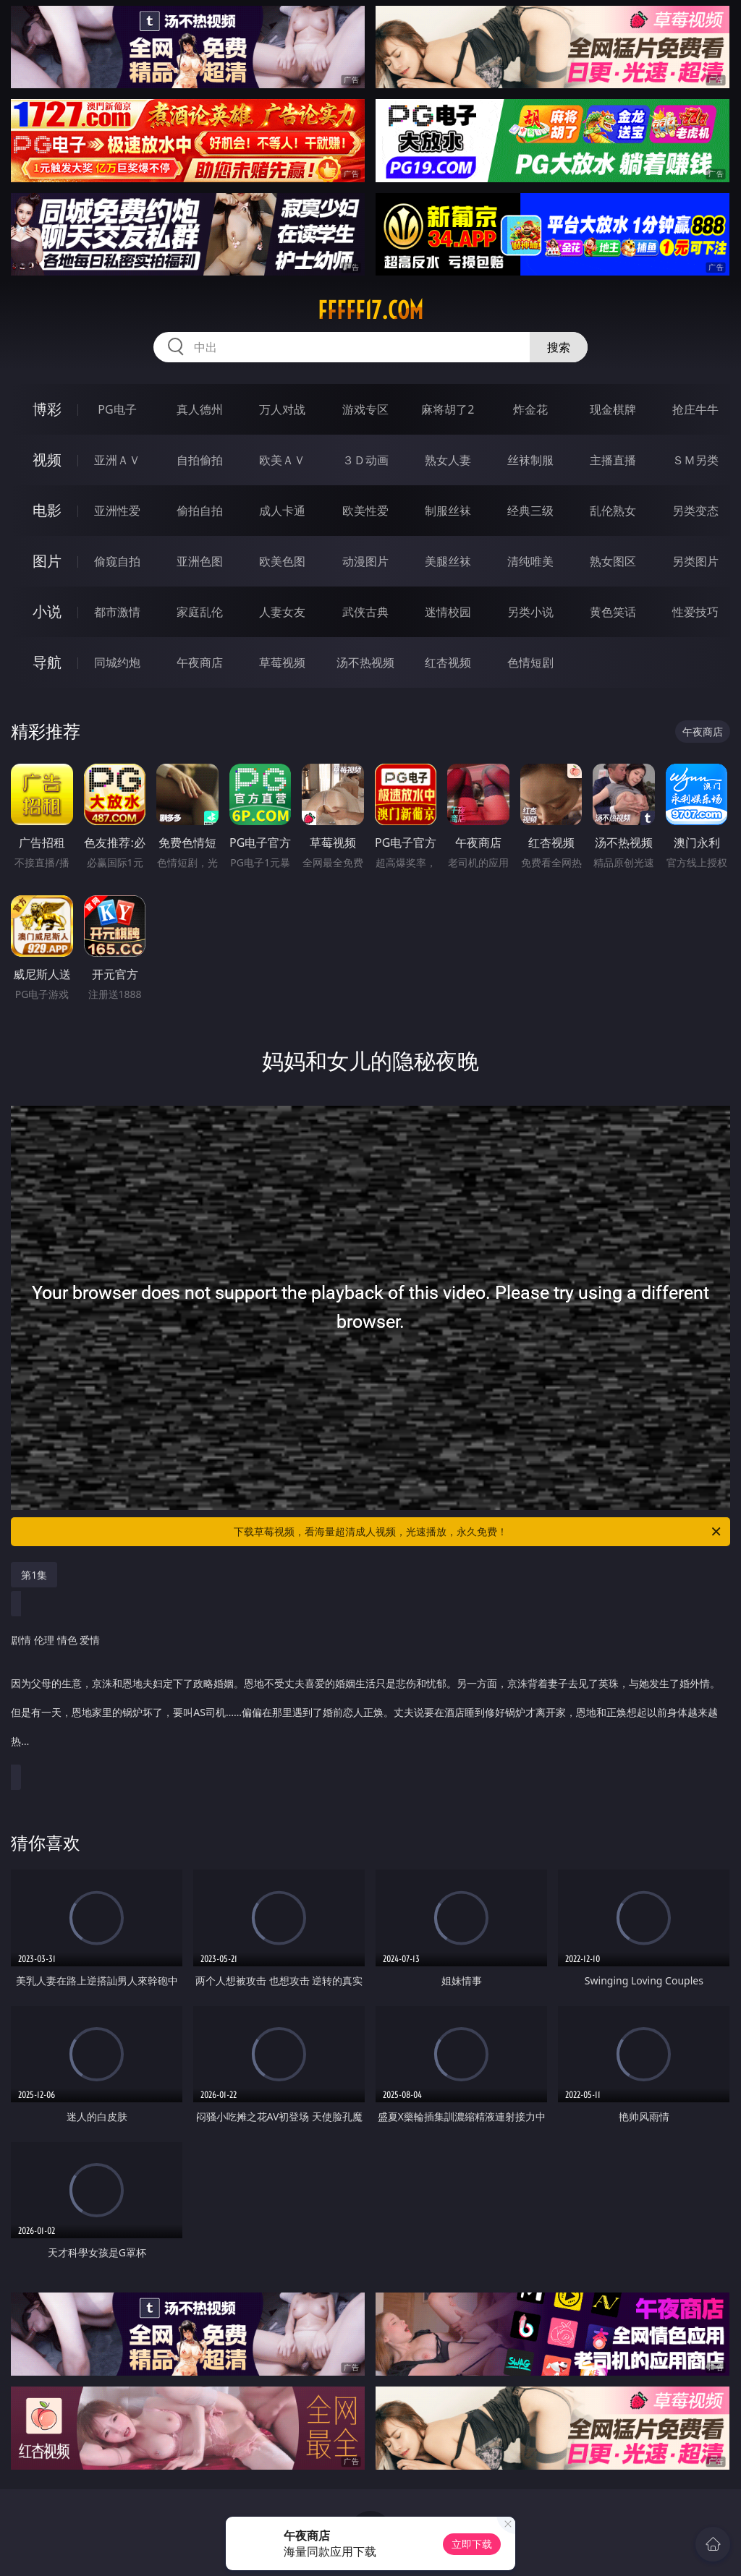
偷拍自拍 (200, 511)
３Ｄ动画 (365, 460)
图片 (47, 561)
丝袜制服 (530, 460)
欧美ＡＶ (282, 460)
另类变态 (695, 511)
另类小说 (530, 612)
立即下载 (472, 2544)
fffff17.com (370, 310)
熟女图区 (613, 561)
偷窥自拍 (117, 561)
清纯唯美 (530, 561)
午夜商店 (200, 662)
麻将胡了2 (447, 409)
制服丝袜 (448, 511)
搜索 (558, 347)
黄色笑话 (613, 612)
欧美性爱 (365, 511)
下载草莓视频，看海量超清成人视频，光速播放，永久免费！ (478, 1531)
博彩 (47, 409)
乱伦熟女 (613, 511)
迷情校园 (448, 612)
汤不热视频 (365, 662)
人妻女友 (282, 612)
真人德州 (200, 409)
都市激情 (117, 612)
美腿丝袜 (448, 561)
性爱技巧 (695, 612)
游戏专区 (365, 409)
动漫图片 (365, 561)
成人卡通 (282, 511)
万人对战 (282, 409)
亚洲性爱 (117, 511)
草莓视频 (282, 662)
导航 (47, 662)
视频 (47, 459)
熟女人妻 (448, 460)
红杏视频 (448, 662)
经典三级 (530, 511)
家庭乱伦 (200, 612)
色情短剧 (530, 662)
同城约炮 (117, 662)
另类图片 (695, 561)
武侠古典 (365, 612)
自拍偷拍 (200, 460)
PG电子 (117, 409)
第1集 (34, 1575)
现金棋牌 (613, 409)
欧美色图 (282, 561)
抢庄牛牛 (695, 409)
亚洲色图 (200, 561)
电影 (47, 510)
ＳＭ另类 (695, 460)
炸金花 (530, 409)
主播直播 (613, 460)
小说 (47, 611)
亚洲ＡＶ (117, 460)
